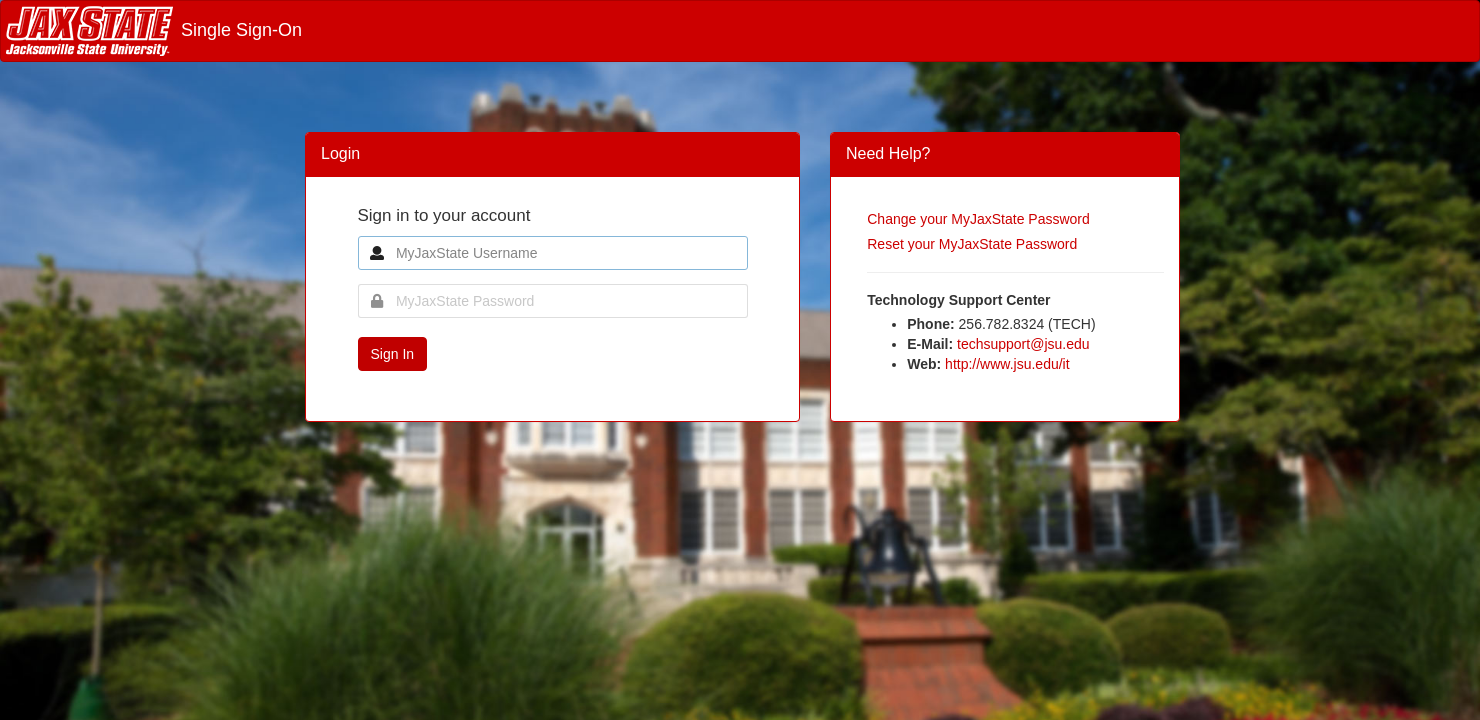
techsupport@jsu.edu (1023, 344)
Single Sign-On (154, 30)
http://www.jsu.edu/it (1007, 364)
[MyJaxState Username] (553, 253)
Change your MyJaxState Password (978, 219)
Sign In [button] (393, 354)
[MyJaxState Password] (553, 301)
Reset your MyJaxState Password (972, 244)
